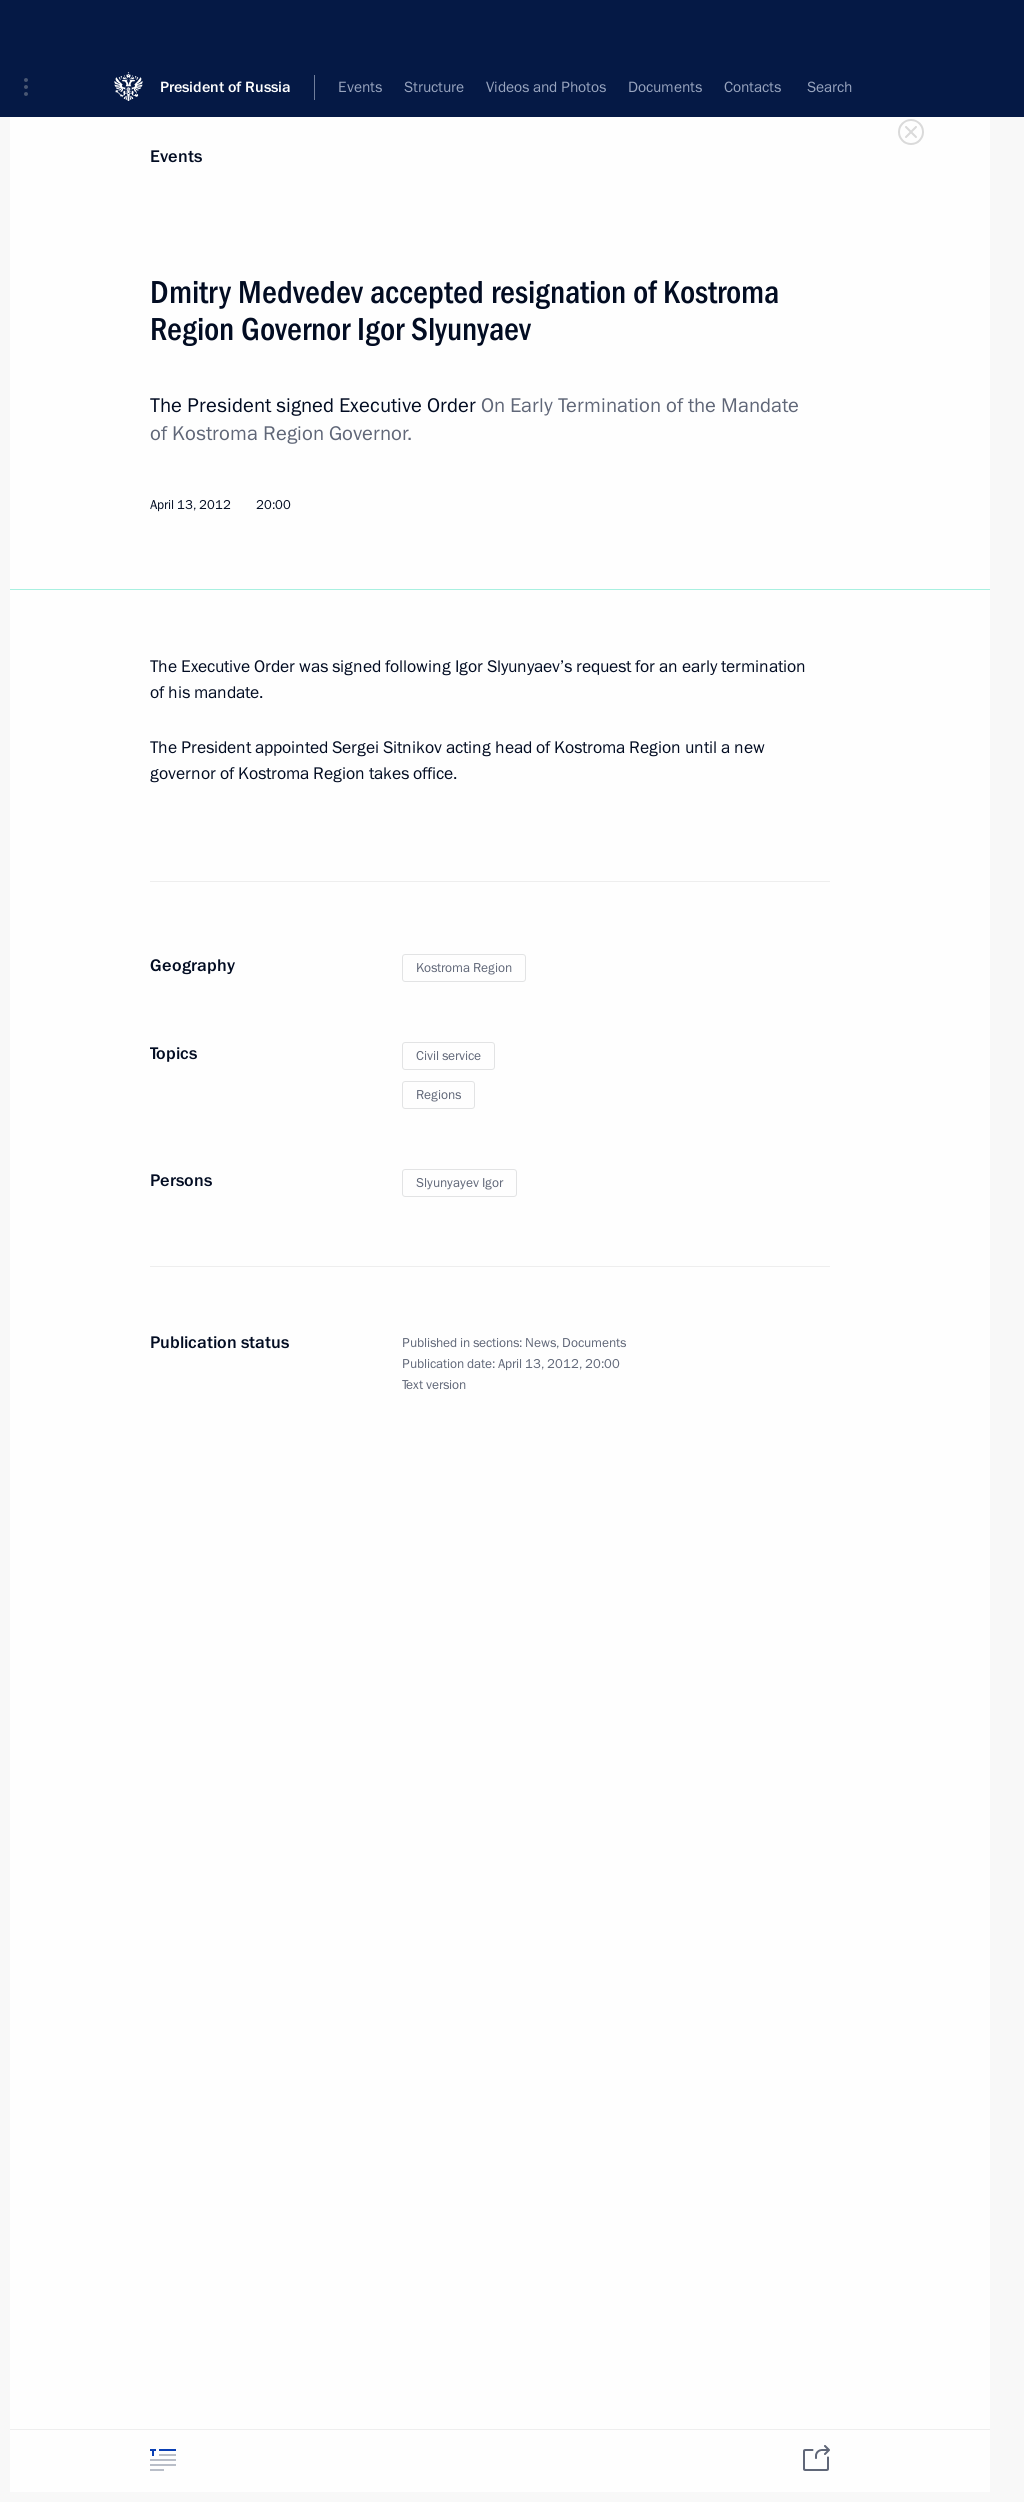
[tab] (163, 2459)
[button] (33, 30)
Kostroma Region (464, 968)
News (540, 1343)
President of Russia (225, 29)
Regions (438, 1095)
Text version (434, 1385)
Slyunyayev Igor (459, 1183)
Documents (594, 1343)
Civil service (448, 1056)
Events (176, 156)
